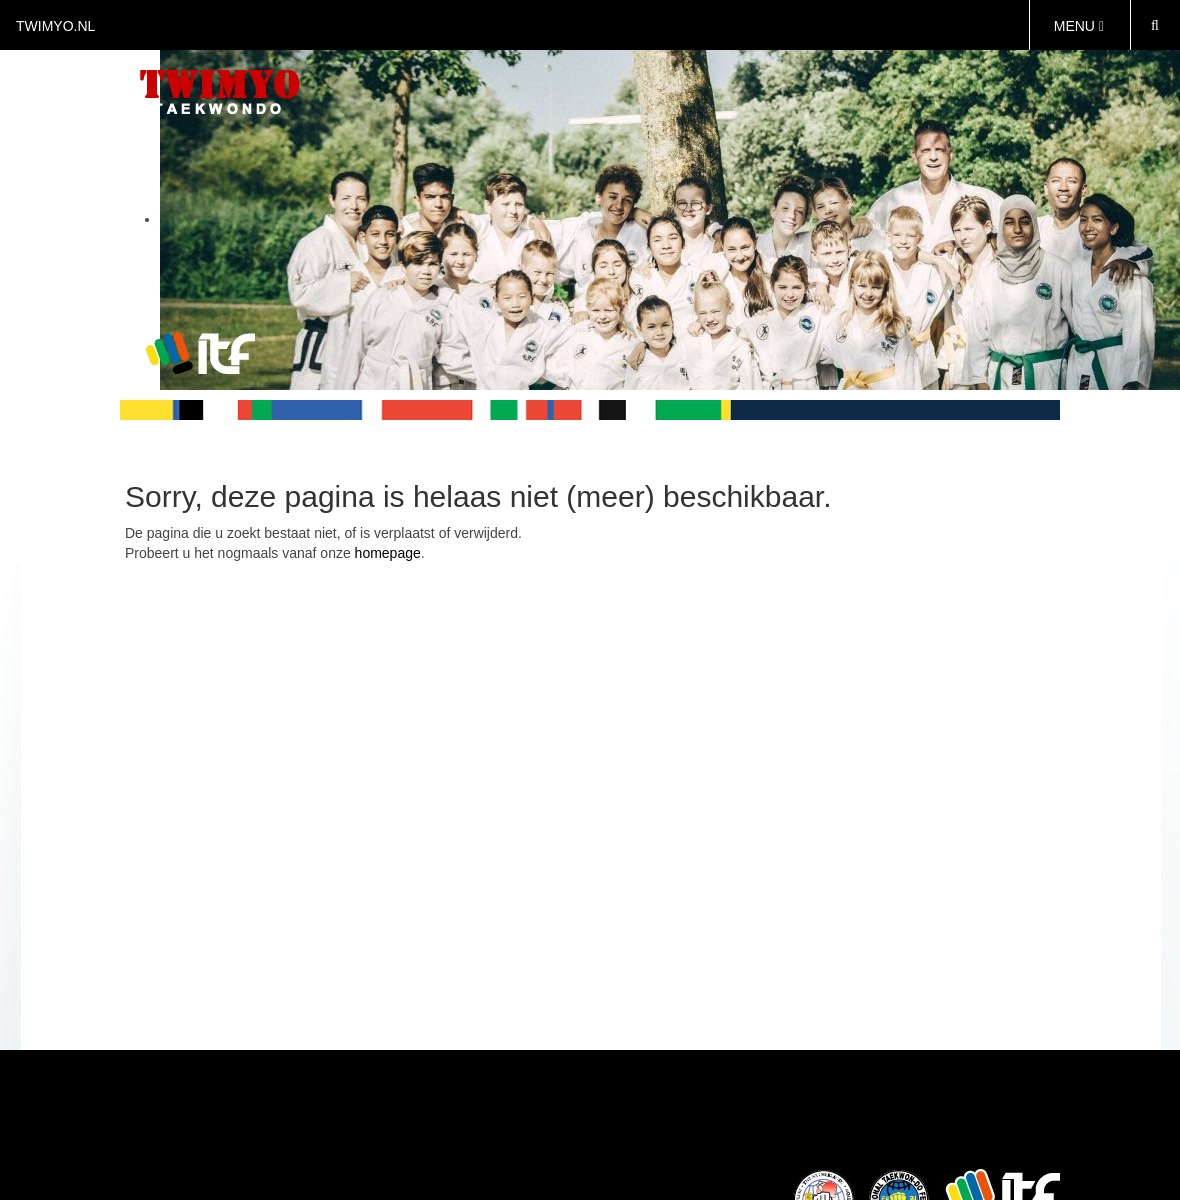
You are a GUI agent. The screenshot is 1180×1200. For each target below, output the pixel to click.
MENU (1079, 26)
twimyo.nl (55, 26)
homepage (388, 553)
